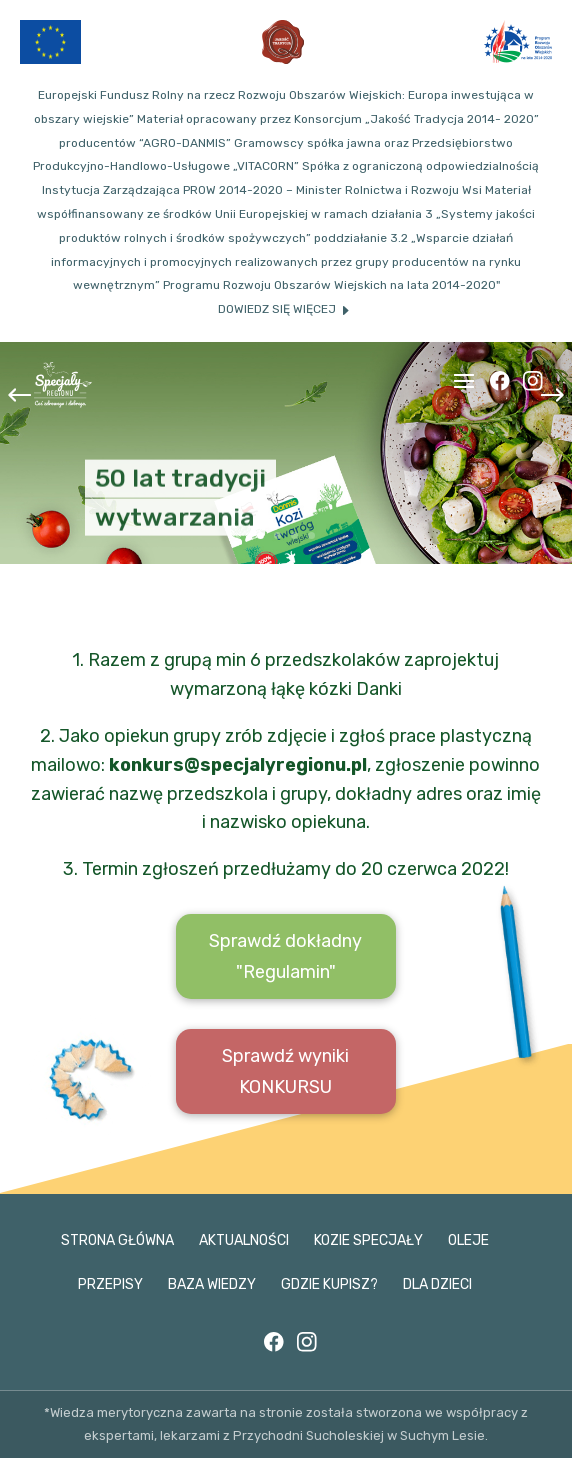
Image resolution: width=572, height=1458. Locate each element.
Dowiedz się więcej (277, 309)
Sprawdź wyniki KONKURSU (285, 1071)
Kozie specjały (368, 1240)
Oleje (468, 1240)
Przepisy (110, 1284)
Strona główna (117, 1240)
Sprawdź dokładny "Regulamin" (285, 956)
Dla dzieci (437, 1284)
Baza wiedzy (212, 1284)
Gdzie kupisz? (329, 1284)
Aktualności (244, 1240)
